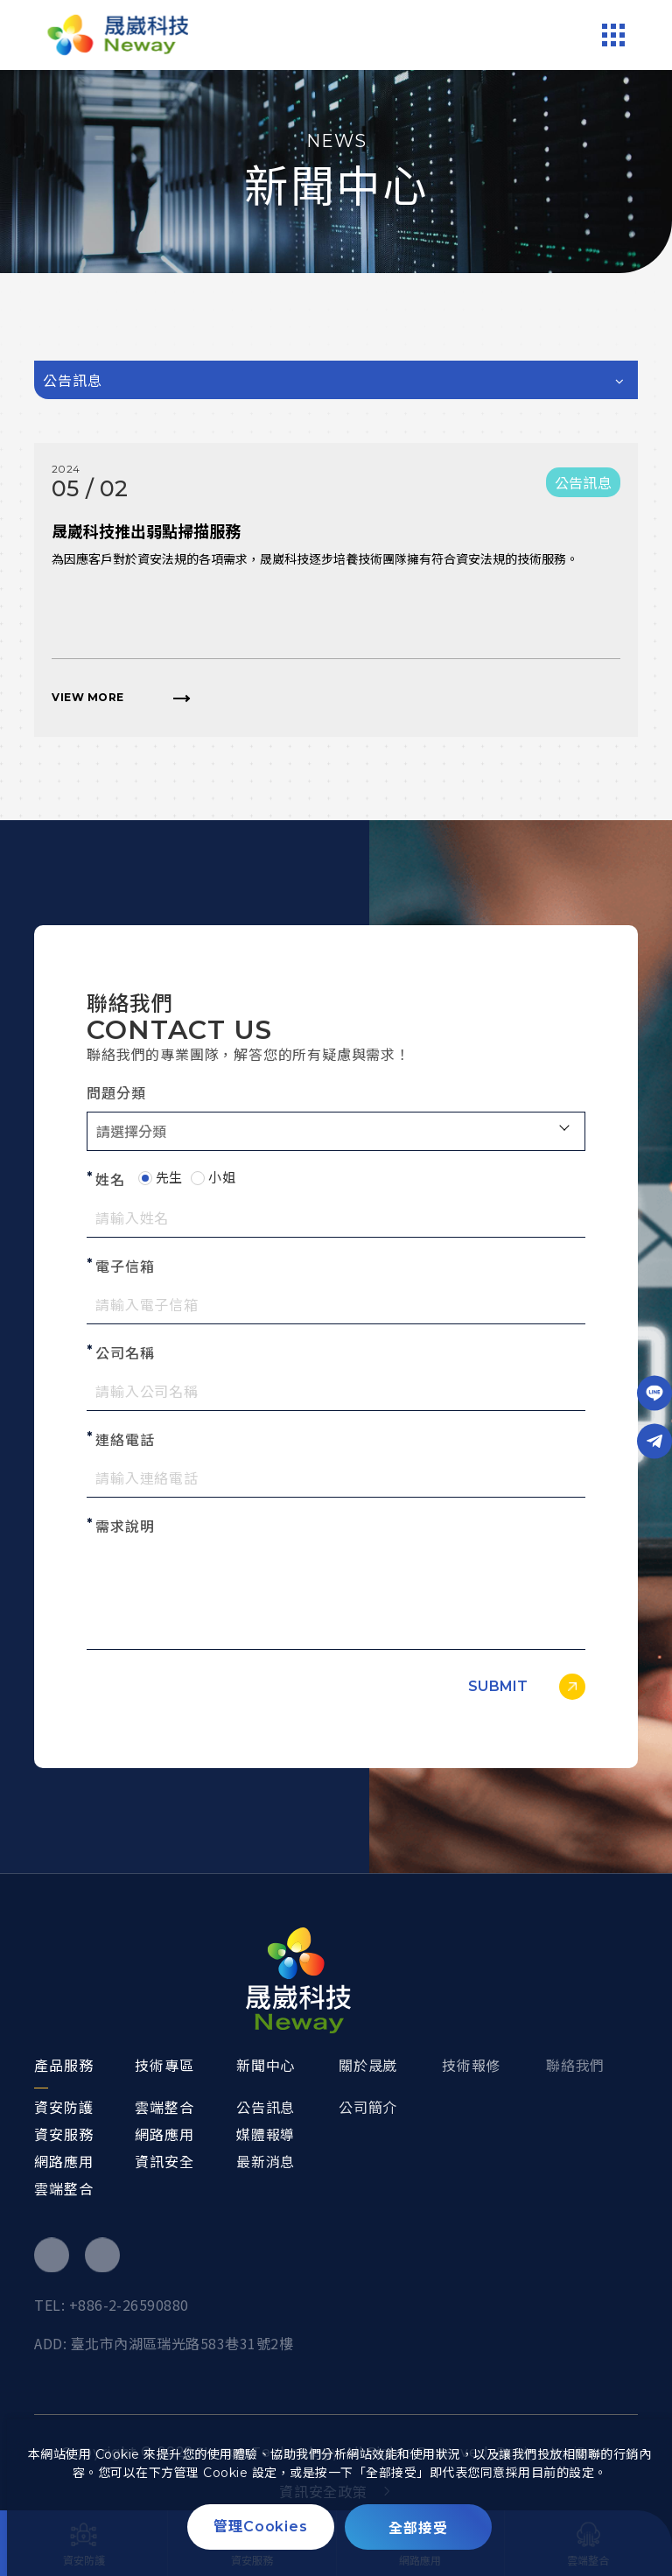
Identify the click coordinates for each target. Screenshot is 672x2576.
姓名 (110, 1180)
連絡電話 (124, 1440)
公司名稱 (124, 1353)
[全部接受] (418, 2527)
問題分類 (116, 1093)
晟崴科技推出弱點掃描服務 (146, 532)
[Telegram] (654, 1440)
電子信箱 (124, 1267)
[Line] (654, 1392)
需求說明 (124, 1527)
